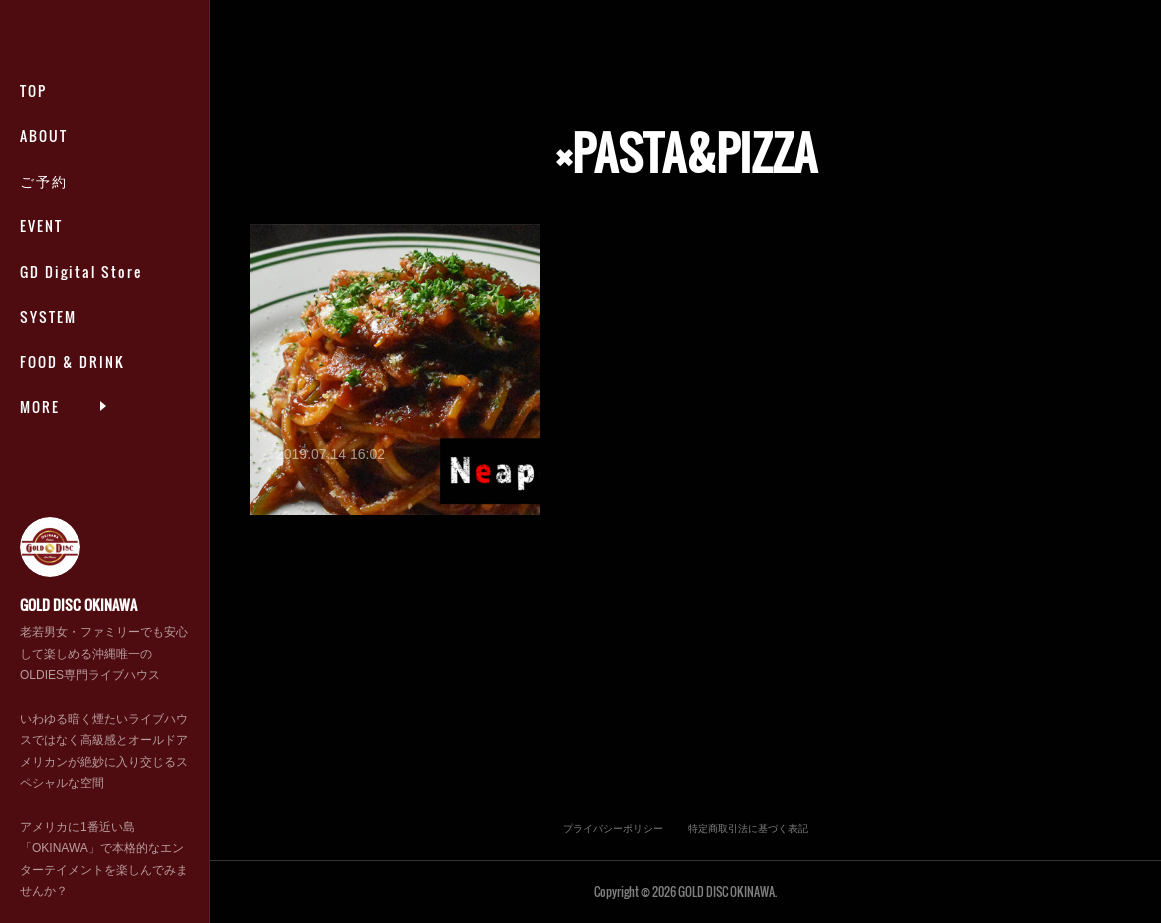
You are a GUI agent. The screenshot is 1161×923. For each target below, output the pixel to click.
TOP (33, 112)
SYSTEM (48, 338)
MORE (40, 384)
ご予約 (44, 203)
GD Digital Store (81, 293)
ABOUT (44, 158)
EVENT (41, 248)
